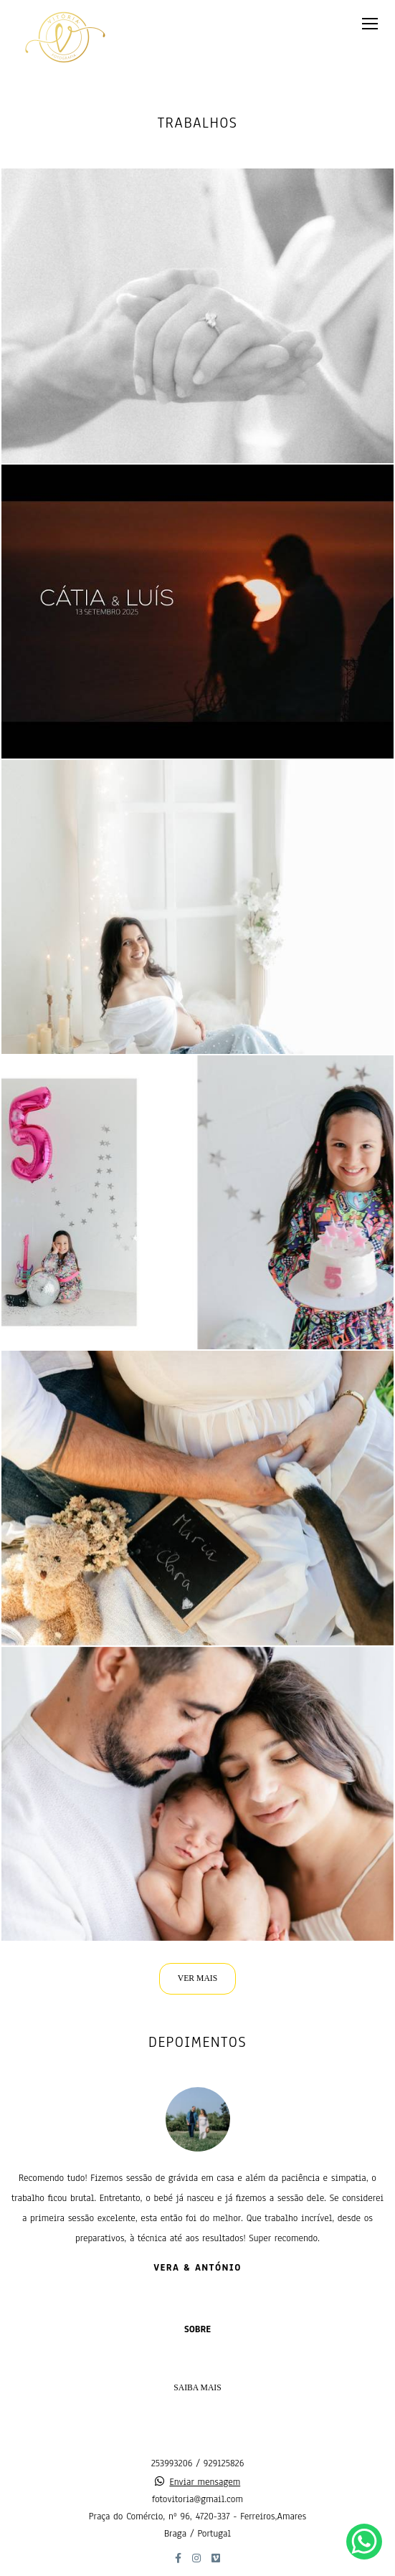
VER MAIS (197, 1978)
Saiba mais (197, 2387)
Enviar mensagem (204, 2482)
